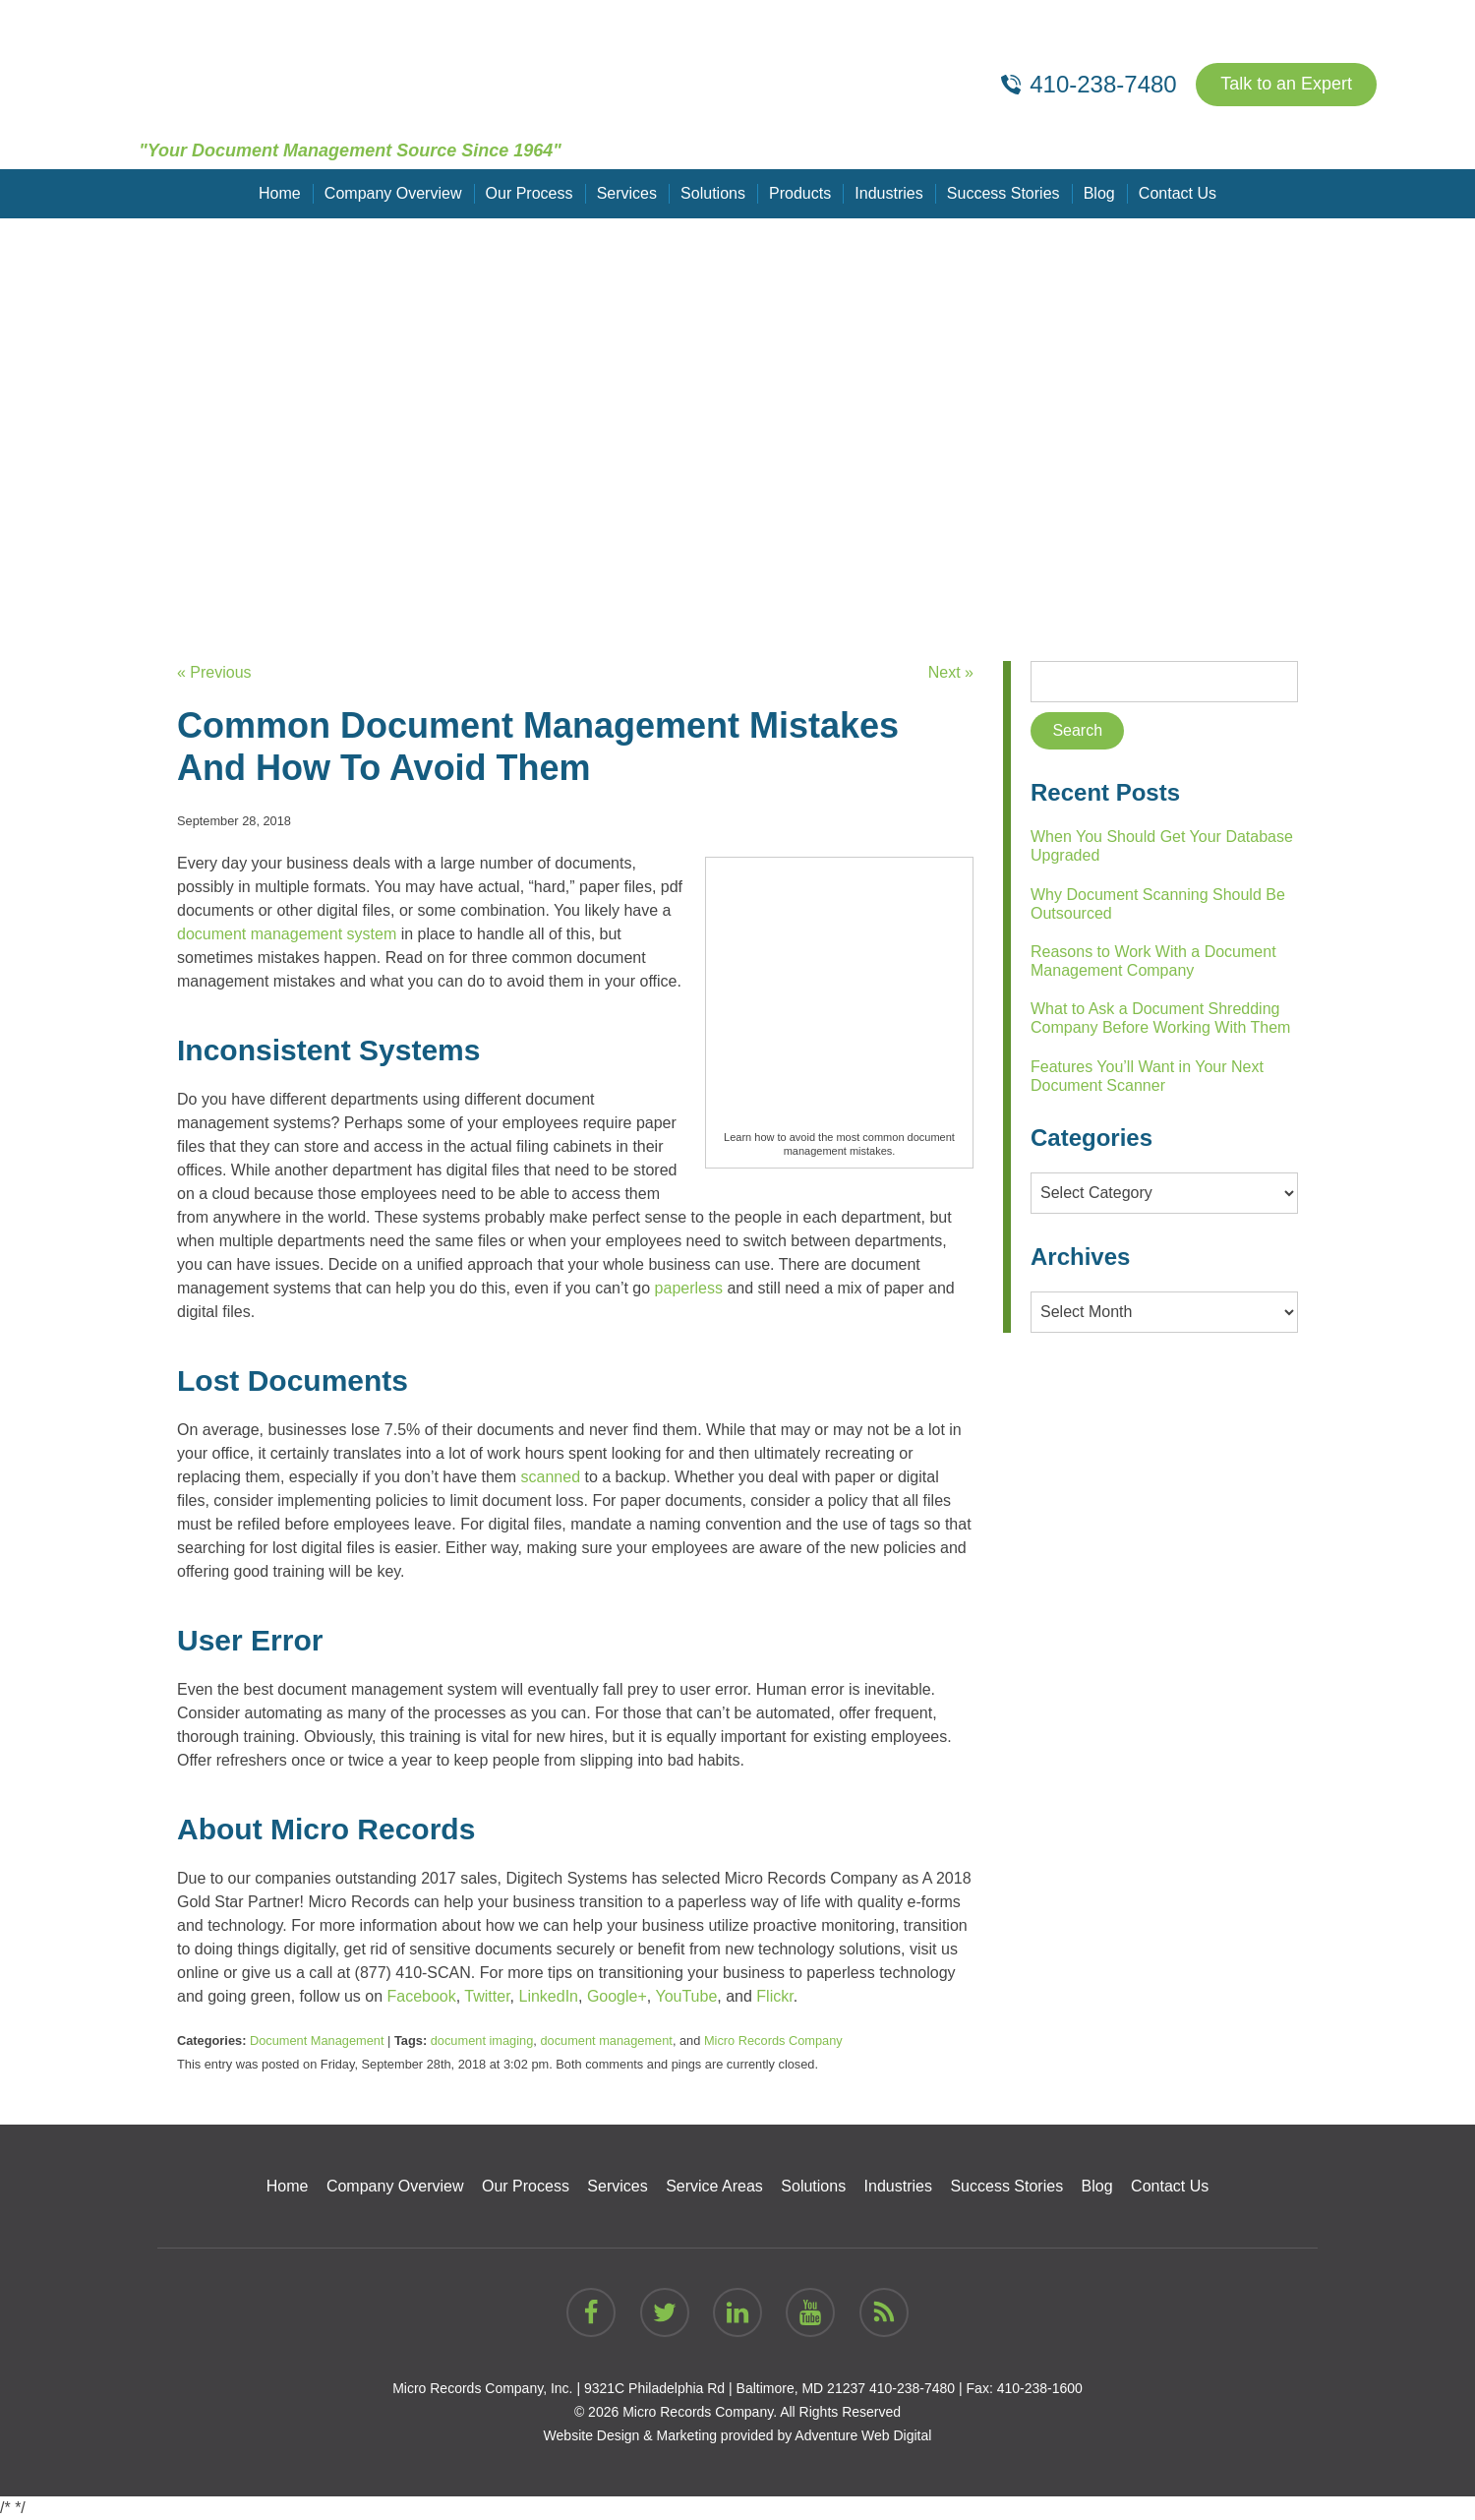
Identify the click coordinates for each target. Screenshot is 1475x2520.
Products (800, 193)
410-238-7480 (912, 2388)
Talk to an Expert (1286, 84)
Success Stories (1003, 193)
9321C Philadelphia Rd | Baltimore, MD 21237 (724, 2388)
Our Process (529, 193)
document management (606, 2040)
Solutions (712, 193)
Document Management (317, 2040)
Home (281, 193)
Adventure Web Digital (863, 2435)
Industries (888, 193)
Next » (951, 672)
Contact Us (1176, 193)
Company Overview (393, 193)
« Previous (214, 672)
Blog (1098, 193)
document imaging (482, 2040)
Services (627, 193)
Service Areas (714, 2186)
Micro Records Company (773, 2040)
